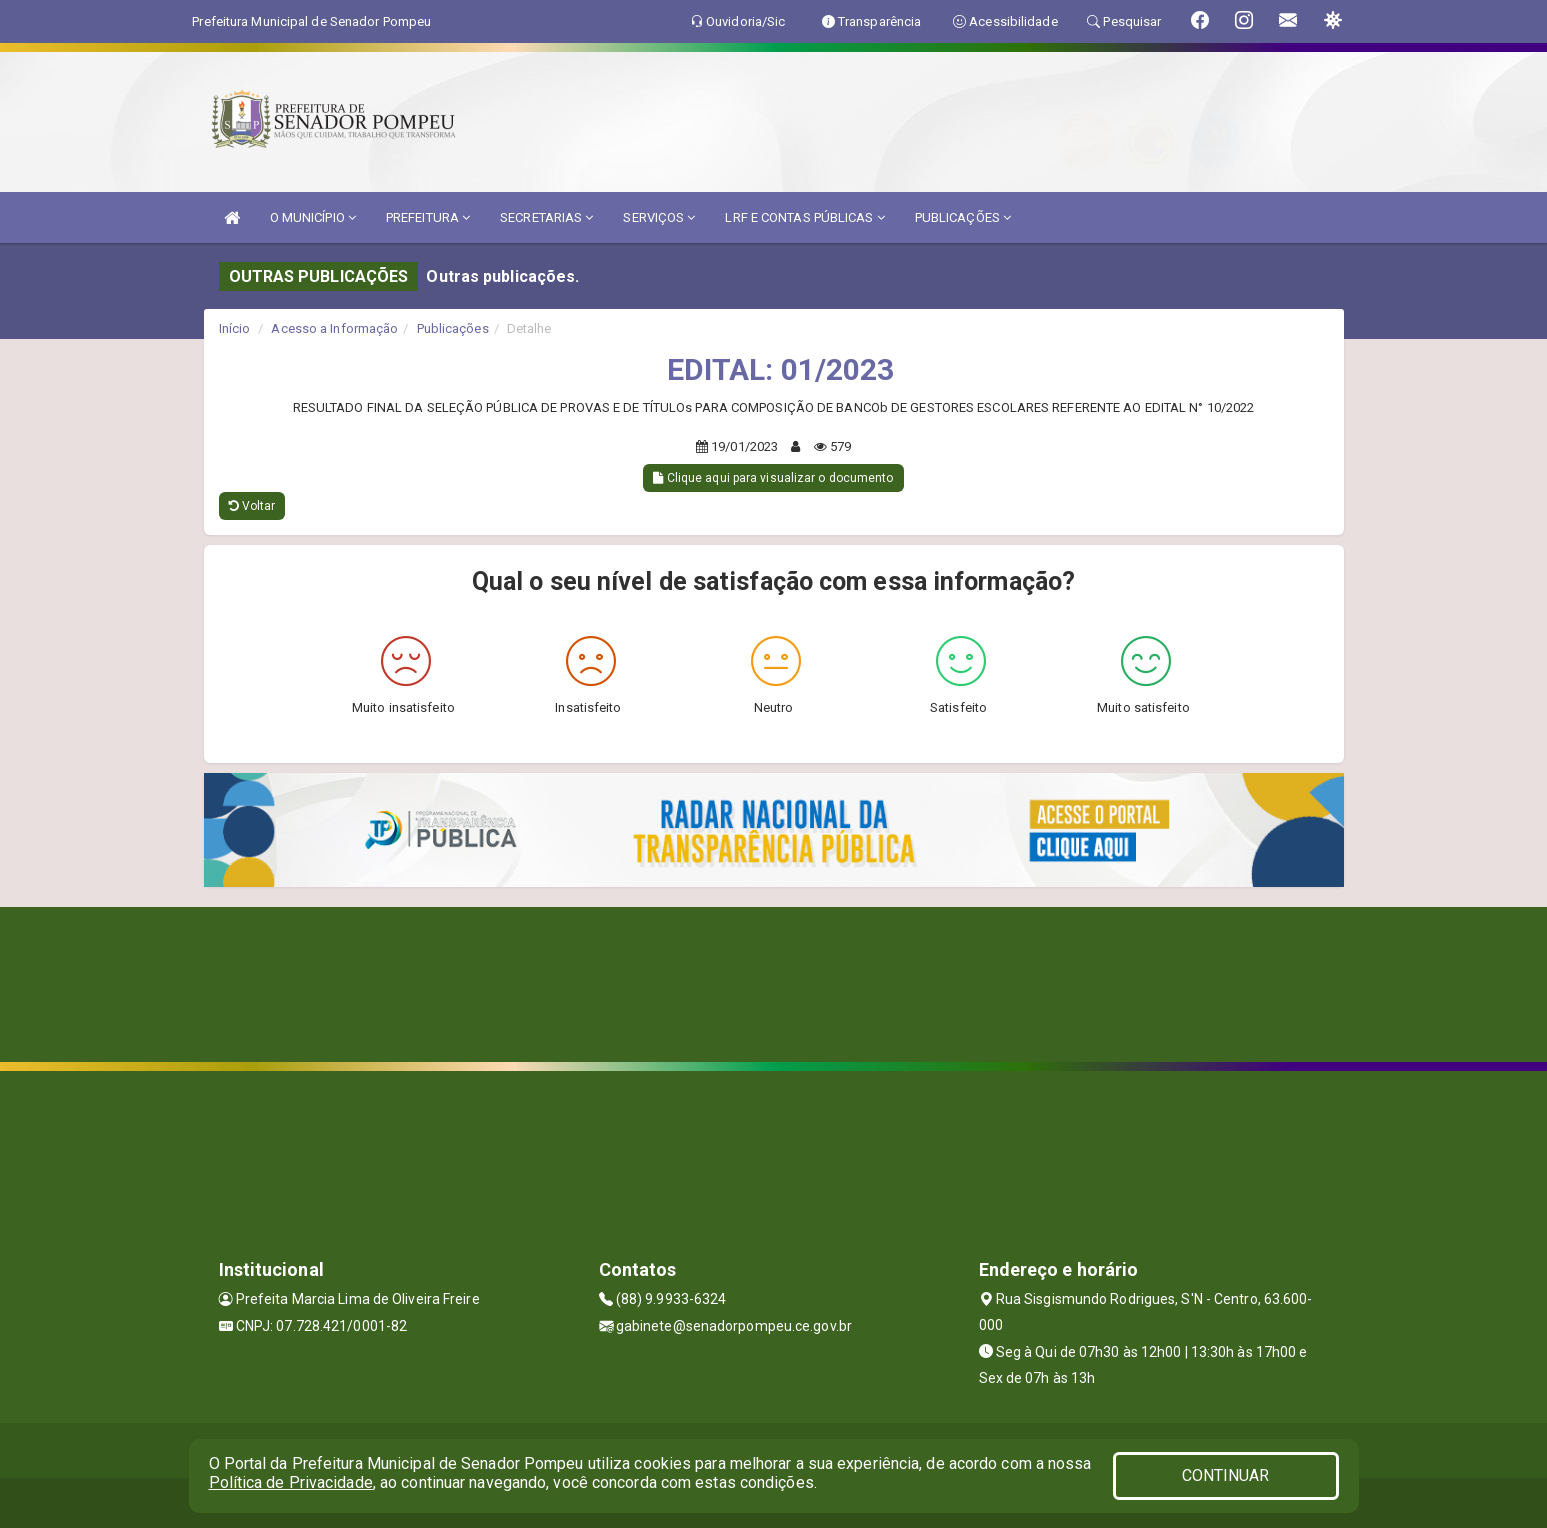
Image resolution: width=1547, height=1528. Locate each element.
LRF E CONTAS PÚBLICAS (804, 217)
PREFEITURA (428, 217)
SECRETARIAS (546, 217)
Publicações (453, 328)
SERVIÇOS (659, 217)
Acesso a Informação (334, 328)
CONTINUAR (1226, 1475)
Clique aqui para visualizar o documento (773, 478)
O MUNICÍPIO (313, 217)
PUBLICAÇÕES (963, 217)
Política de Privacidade (291, 1482)
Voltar (252, 506)
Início (235, 328)
